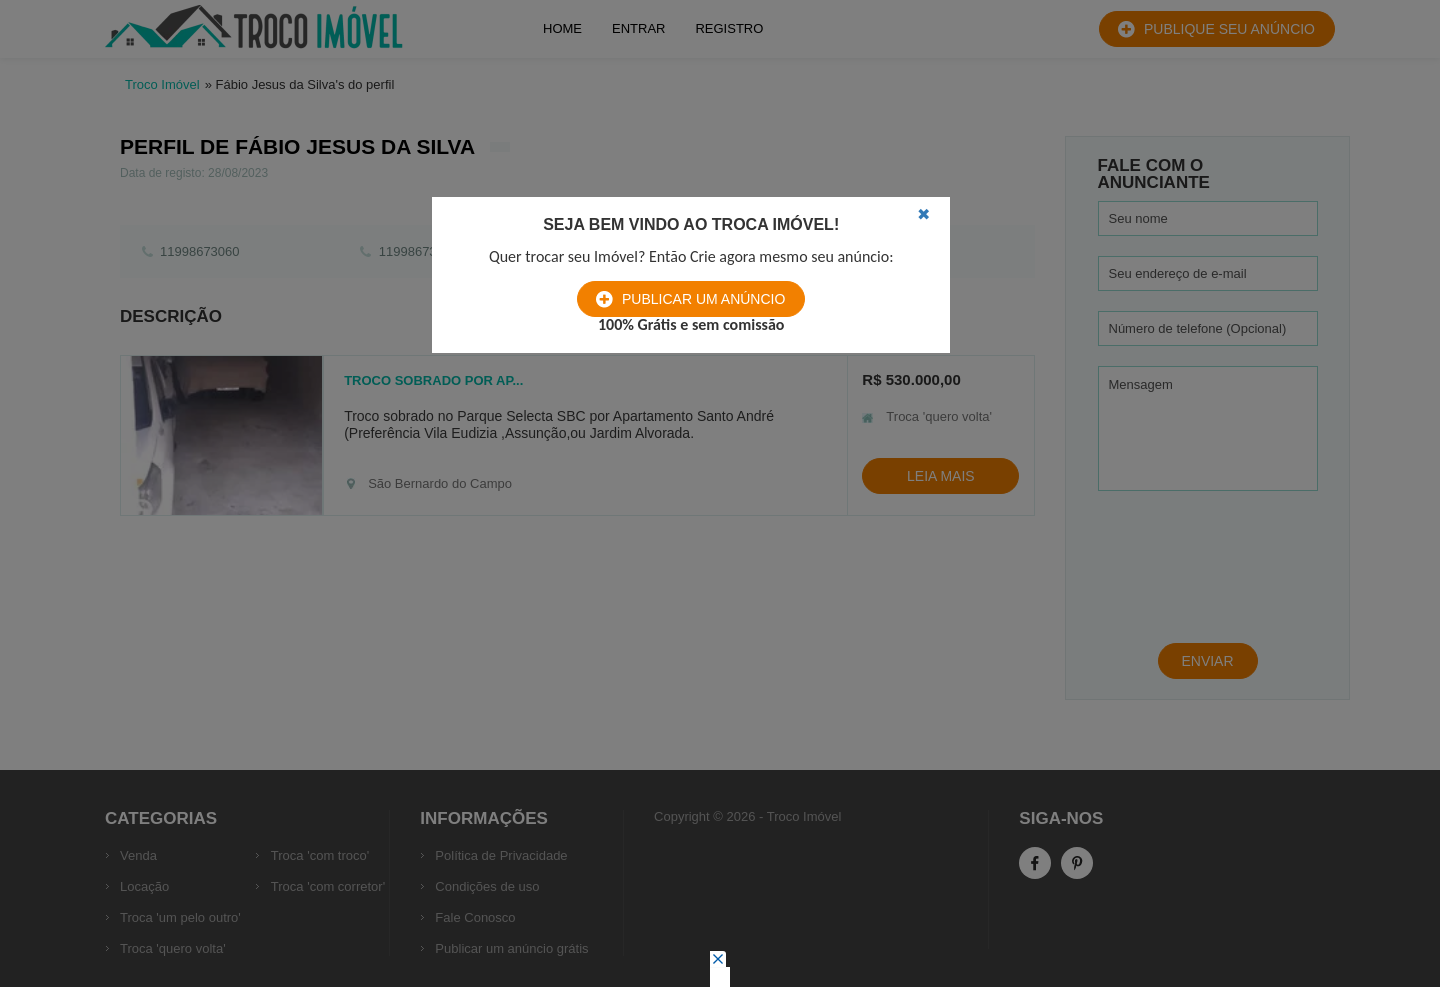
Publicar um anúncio (703, 299)
